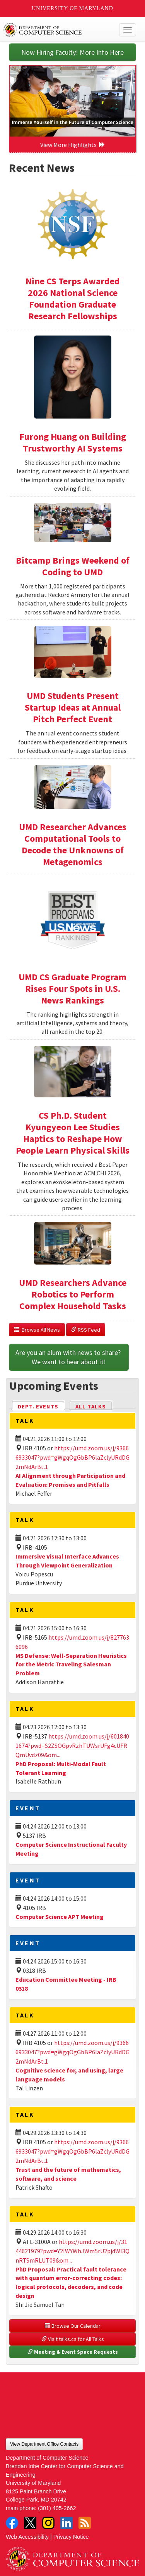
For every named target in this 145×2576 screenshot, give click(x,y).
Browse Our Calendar (73, 2325)
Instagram (48, 2523)
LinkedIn (66, 2523)
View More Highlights (72, 145)
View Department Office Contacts (44, 2444)
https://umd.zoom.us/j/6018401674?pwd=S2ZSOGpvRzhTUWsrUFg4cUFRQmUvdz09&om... (72, 1745)
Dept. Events (41, 1406)
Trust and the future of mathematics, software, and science (68, 2174)
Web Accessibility (27, 2537)
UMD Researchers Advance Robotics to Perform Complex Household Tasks (72, 1294)
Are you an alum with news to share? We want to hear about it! (68, 1357)
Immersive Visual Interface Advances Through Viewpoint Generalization (67, 1560)
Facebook (12, 2523)
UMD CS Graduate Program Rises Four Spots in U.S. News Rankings (72, 988)
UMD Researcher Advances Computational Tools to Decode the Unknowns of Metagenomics (72, 844)
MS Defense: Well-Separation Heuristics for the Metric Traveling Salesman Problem (71, 1664)
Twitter (30, 2523)
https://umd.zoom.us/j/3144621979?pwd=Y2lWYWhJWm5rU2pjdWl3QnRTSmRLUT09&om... (72, 2251)
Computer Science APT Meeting (59, 1916)
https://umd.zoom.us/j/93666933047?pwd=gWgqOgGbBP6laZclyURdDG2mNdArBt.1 (72, 1457)
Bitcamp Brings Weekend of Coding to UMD (73, 566)
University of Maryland (72, 8)
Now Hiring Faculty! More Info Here (72, 52)
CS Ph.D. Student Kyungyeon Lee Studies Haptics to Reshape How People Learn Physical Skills (73, 1132)
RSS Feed (85, 1329)
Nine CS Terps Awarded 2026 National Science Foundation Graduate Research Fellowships (73, 298)
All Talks (90, 1406)
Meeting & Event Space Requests (72, 2351)
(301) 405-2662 (57, 2508)
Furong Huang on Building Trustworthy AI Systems (72, 442)
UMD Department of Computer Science (58, 30)
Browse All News (37, 1329)
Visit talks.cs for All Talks (72, 2339)
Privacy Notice (71, 2537)
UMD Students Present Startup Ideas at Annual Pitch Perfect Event (73, 707)
